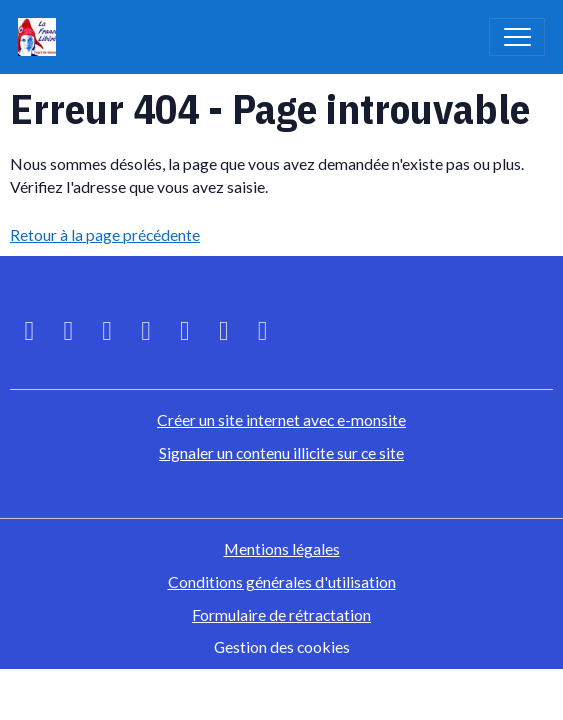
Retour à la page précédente (105, 234)
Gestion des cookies (282, 646)
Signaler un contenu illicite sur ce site (281, 452)
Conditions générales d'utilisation (282, 581)
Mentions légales (282, 548)
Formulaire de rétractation (281, 614)
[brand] (41, 37)
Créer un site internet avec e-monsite (281, 419)
